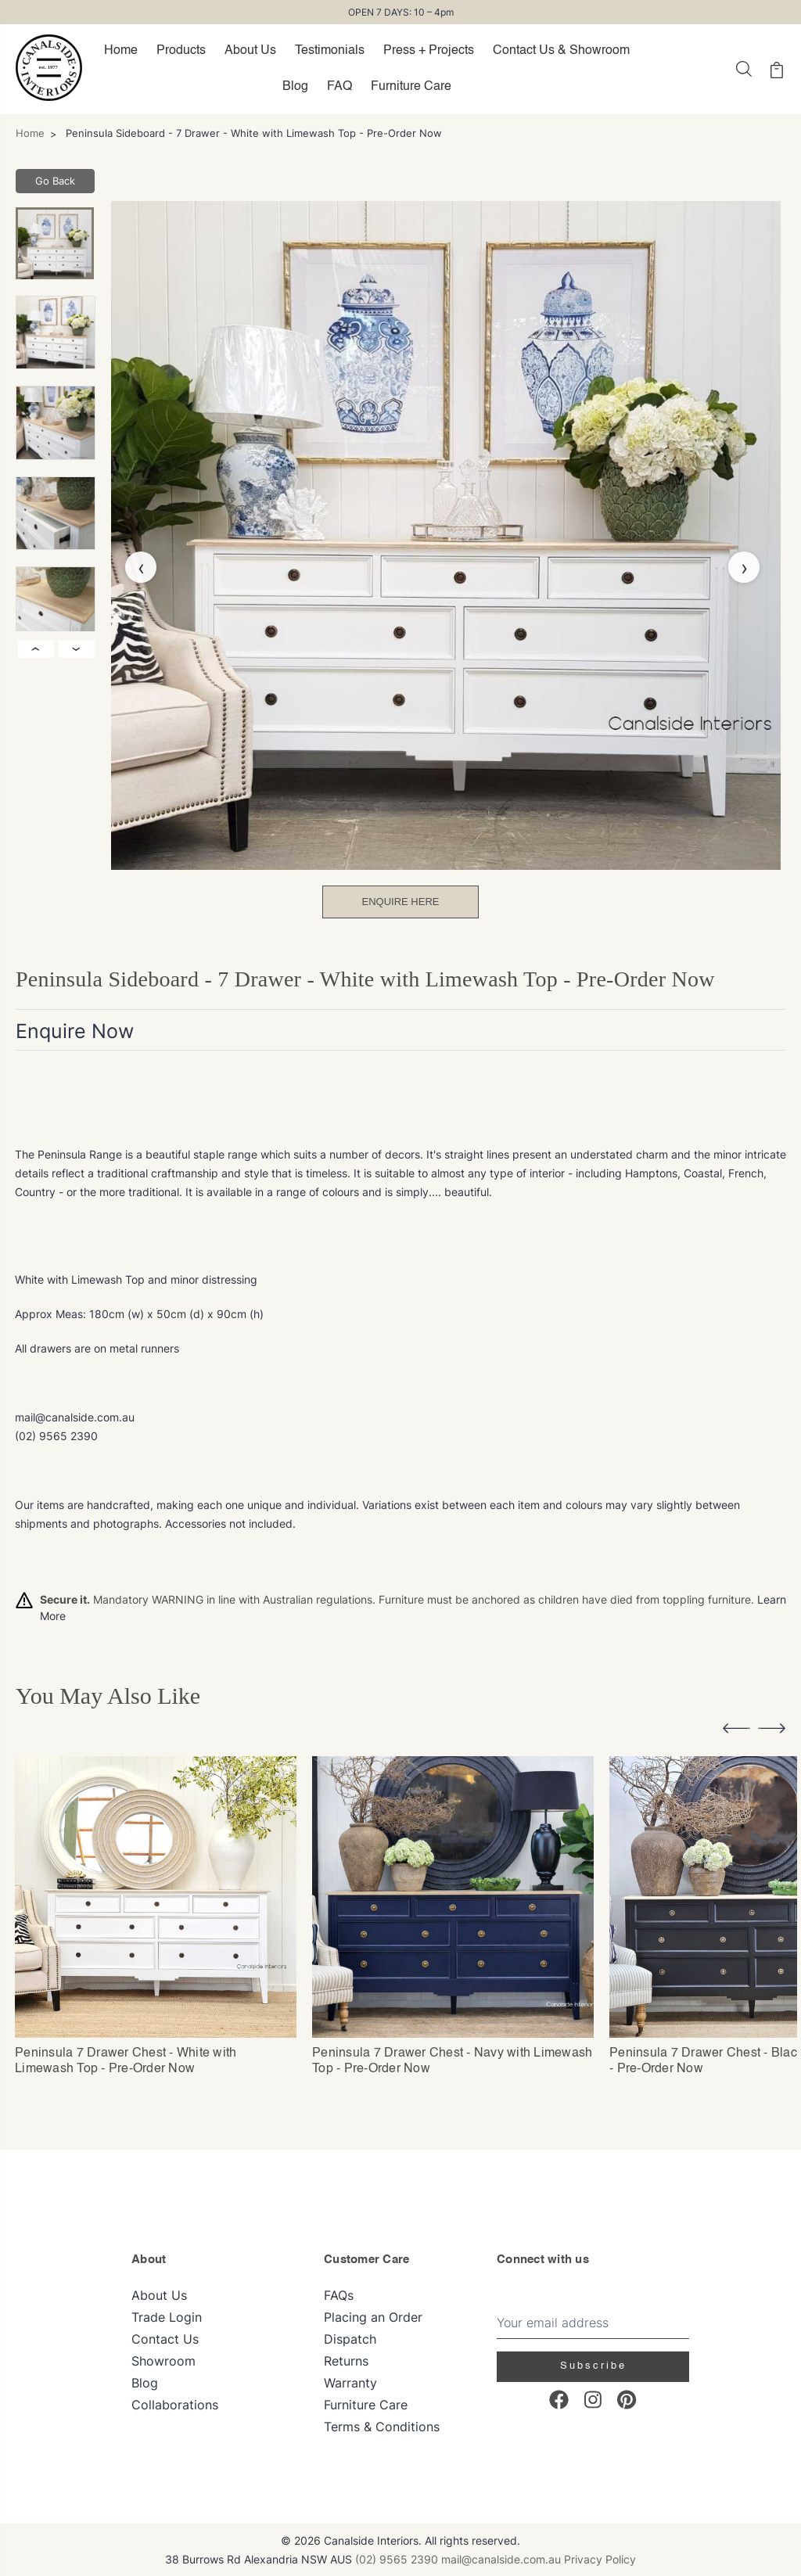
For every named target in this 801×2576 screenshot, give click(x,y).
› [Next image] (77, 649)
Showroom (163, 2360)
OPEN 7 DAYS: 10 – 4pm (401, 12)
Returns (346, 2360)
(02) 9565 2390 (396, 2558)
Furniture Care (411, 87)
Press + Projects (428, 51)
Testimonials (330, 51)
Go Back (55, 180)
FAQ (339, 87)
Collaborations (174, 2404)
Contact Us (165, 2338)
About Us (250, 51)
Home (121, 51)
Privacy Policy (600, 2558)
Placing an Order (373, 2316)
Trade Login (166, 2316)
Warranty (350, 2382)
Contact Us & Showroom (561, 51)
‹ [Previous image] (36, 649)
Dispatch (350, 2338)
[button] (736, 1731)
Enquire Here (401, 901)
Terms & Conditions (382, 2426)
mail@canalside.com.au (501, 2558)
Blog (295, 87)
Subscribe (593, 2365)
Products (181, 51)
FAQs (339, 2294)
